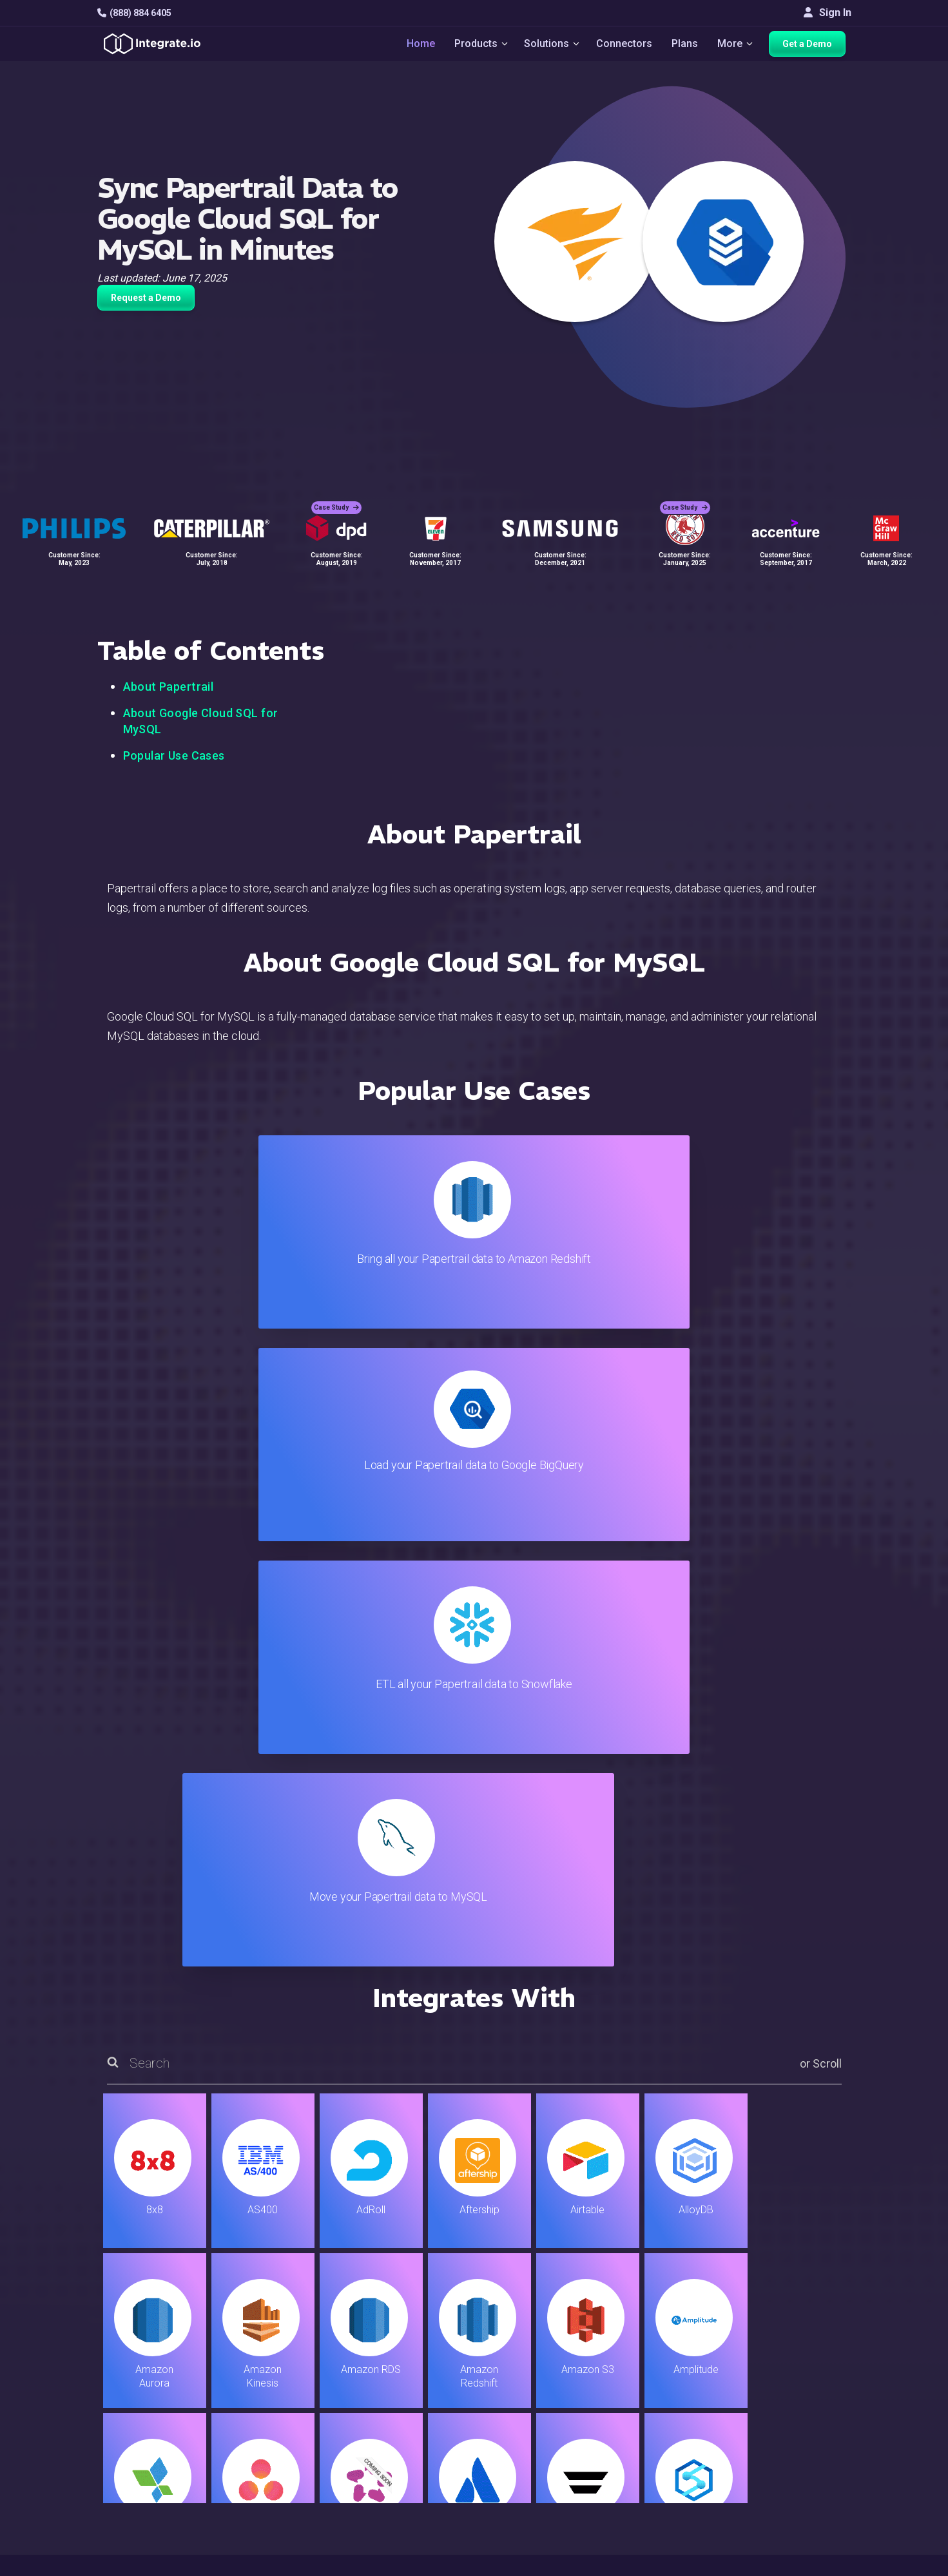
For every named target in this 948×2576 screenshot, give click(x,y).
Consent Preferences (567, 2518)
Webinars (801, 2378)
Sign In (827, 12)
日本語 (795, 2494)
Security (537, 2448)
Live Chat (540, 2361)
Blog (529, 2344)
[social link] (104, 2444)
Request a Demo (146, 298)
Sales (280, 2431)
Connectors (625, 46)
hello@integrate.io (152, 2378)
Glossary (539, 2500)
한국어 (795, 2512)
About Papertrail (168, 686)
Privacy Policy (551, 2483)
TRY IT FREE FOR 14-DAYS (230, 2173)
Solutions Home (303, 2344)
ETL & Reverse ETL (310, 2361)
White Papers (810, 2361)
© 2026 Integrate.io (136, 2563)
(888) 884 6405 (134, 13)
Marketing (289, 2413)
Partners (799, 2413)
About (793, 2396)
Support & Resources (567, 2378)
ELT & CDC (290, 2378)
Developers (293, 2465)
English (796, 2477)
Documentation (552, 2413)
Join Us (797, 2431)
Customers (804, 2344)
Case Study (336, 496)
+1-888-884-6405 (150, 2415)
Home (414, 46)
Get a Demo (813, 46)
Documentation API (562, 2431)
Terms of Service (816, 2563)
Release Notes (300, 2483)
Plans (686, 46)
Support (284, 2448)
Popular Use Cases (174, 755)
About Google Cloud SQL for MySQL (200, 721)
